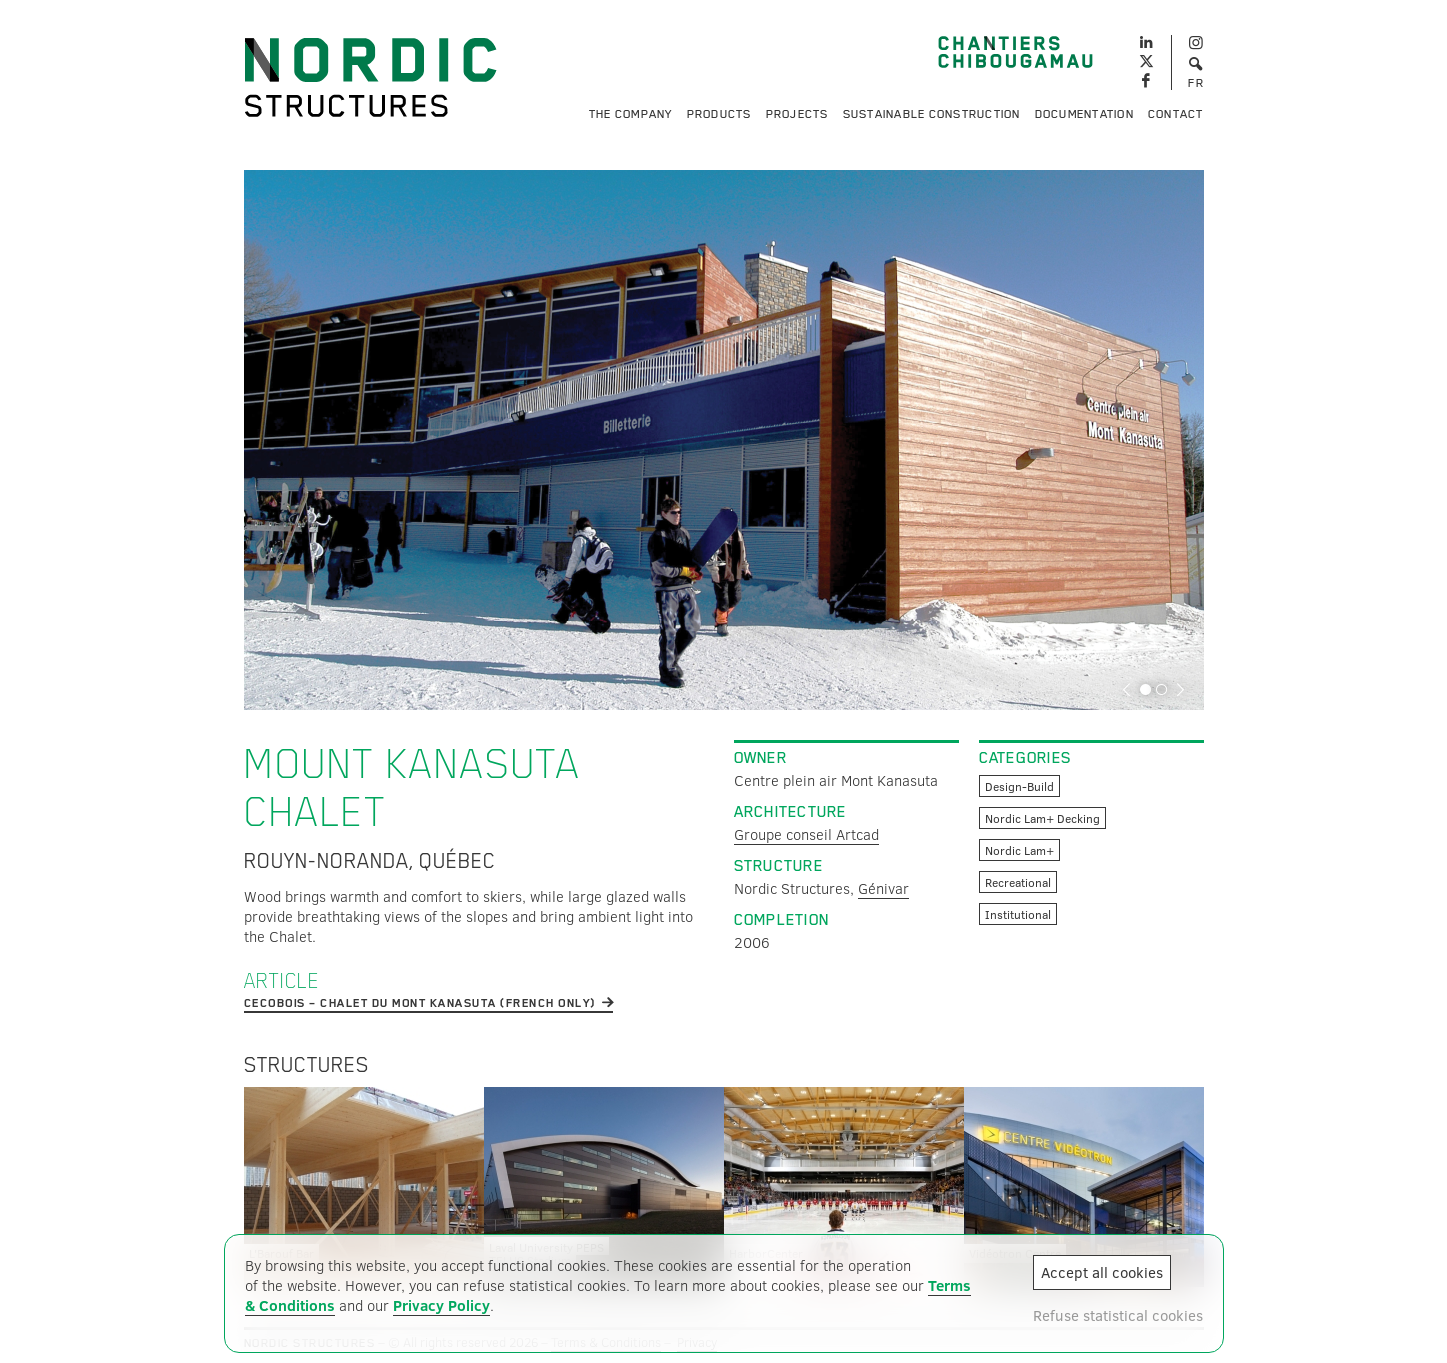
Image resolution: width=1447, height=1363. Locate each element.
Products (719, 114)
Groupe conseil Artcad (806, 834)
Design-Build (1019, 786)
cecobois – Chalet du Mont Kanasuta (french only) (420, 1003)
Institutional (1018, 914)
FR (1196, 83)
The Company (631, 114)
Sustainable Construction (932, 114)
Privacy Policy (441, 1305)
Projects (797, 114)
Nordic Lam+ (1019, 850)
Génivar (883, 888)
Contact (1176, 114)
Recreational (1018, 882)
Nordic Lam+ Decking (1042, 818)
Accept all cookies (1102, 1272)
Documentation (1084, 114)
